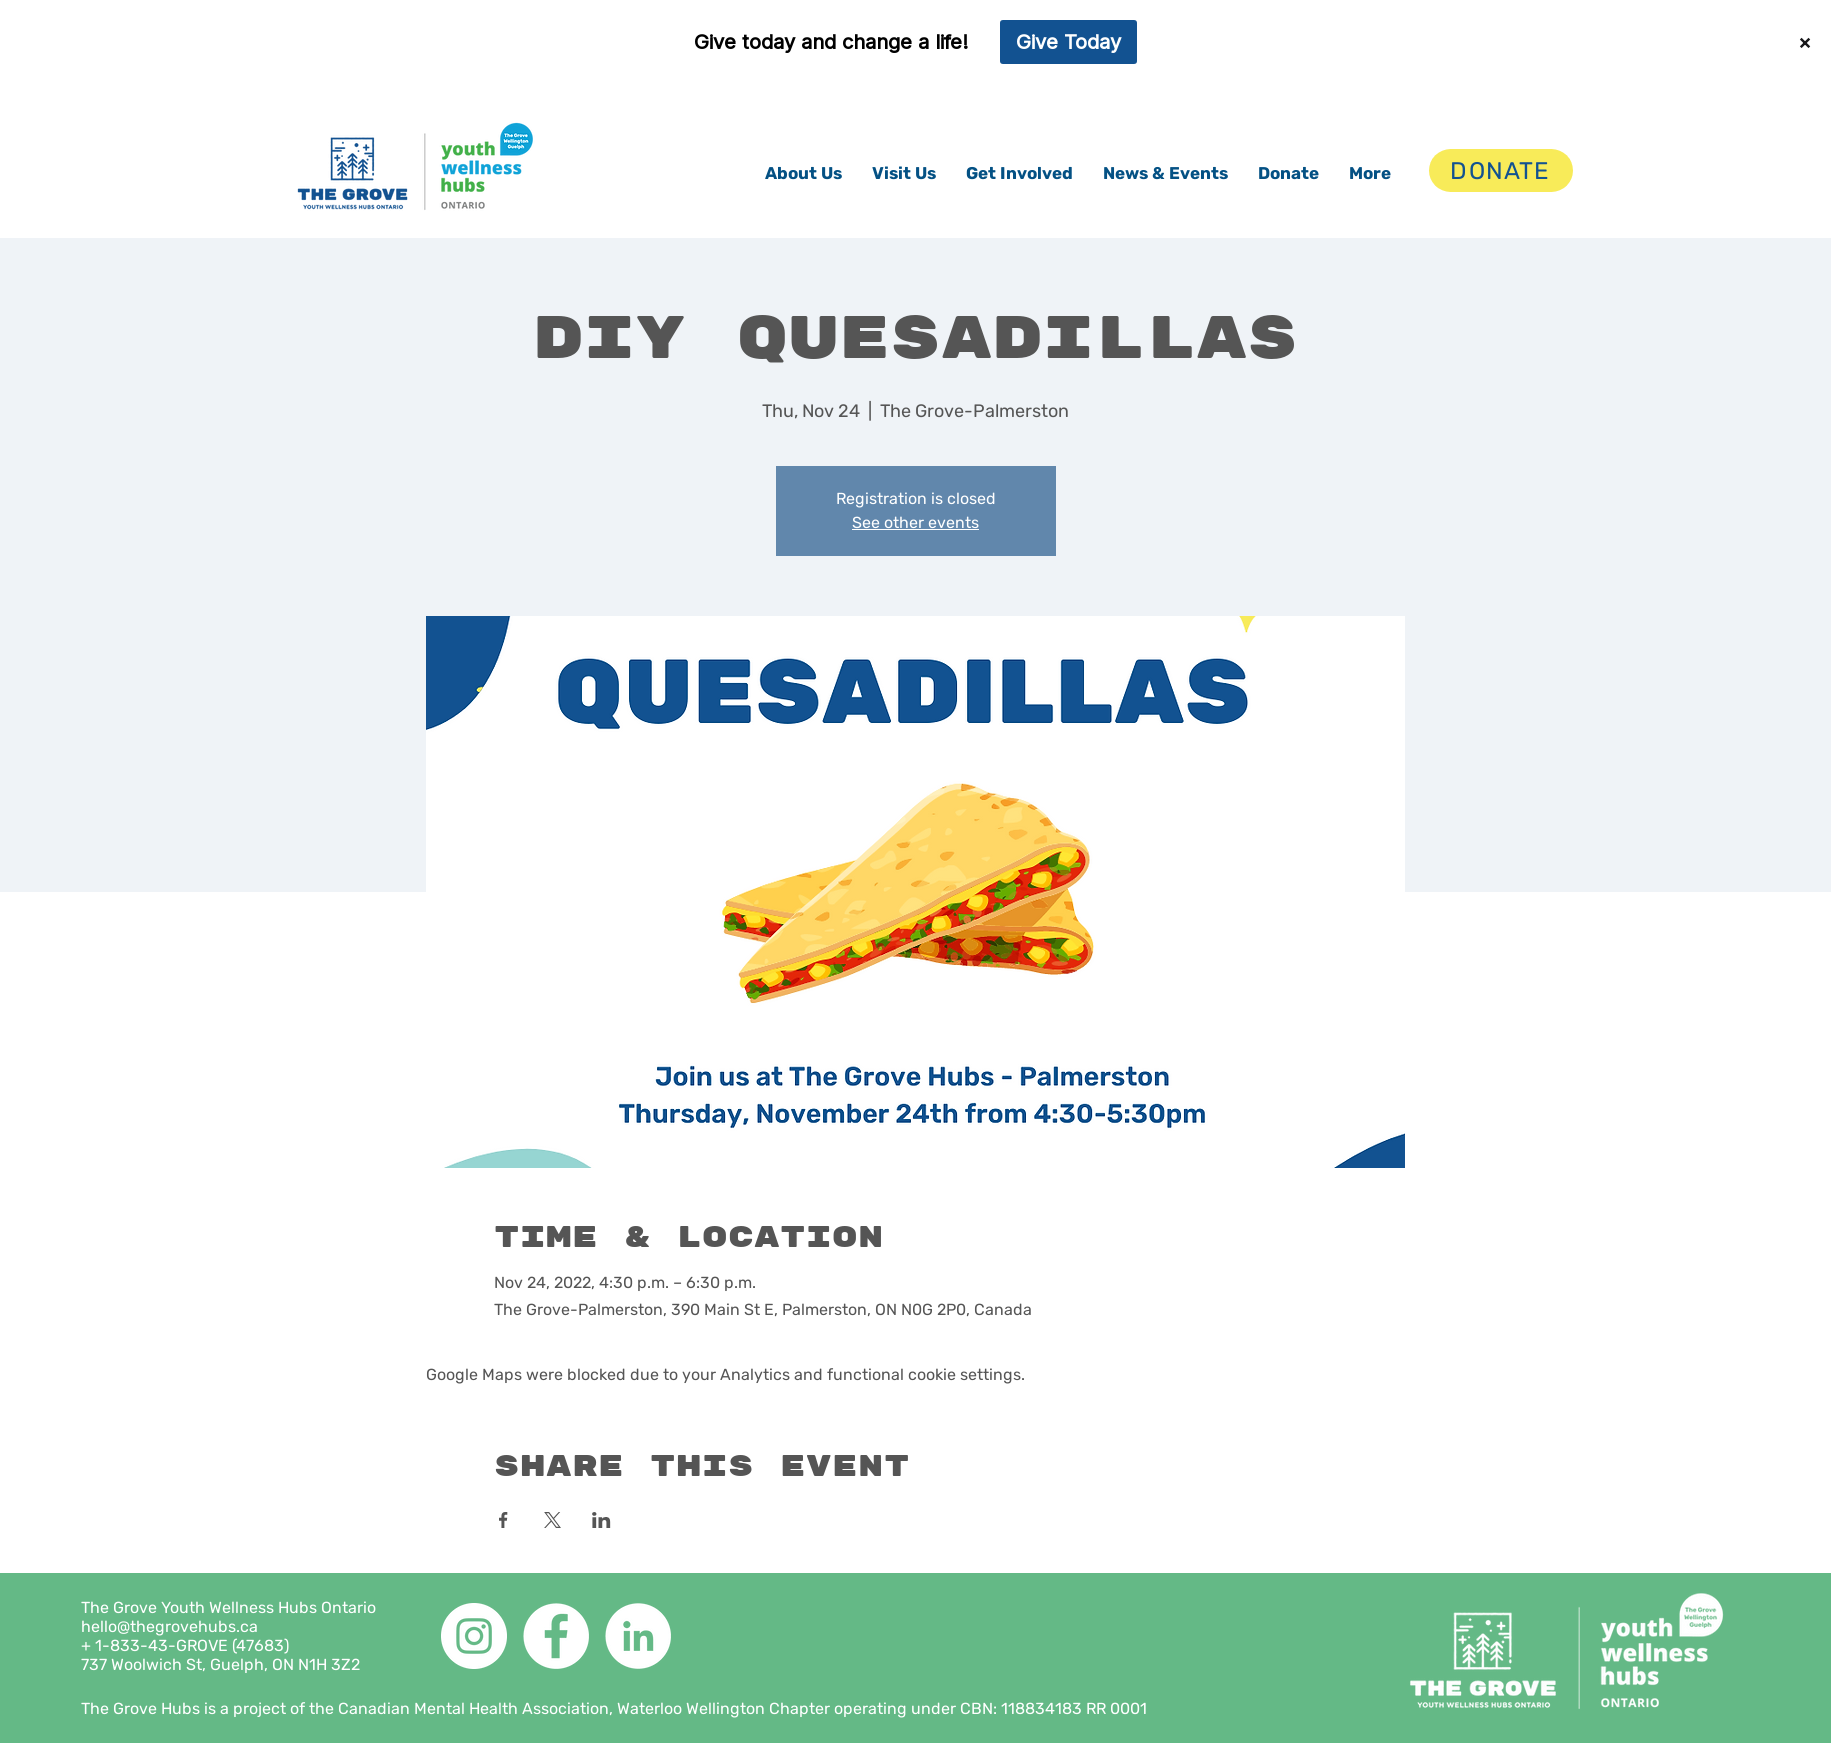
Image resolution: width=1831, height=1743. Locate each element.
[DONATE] (1501, 170)
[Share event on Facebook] (503, 1520)
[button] (803, 173)
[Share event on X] (552, 1520)
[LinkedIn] (638, 1636)
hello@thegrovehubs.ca (169, 1626)
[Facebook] (556, 1636)
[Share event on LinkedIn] (601, 1520)
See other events (915, 522)
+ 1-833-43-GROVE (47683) (185, 1645)
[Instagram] (474, 1636)
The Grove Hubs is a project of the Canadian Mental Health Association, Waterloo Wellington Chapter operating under (520, 1708)
